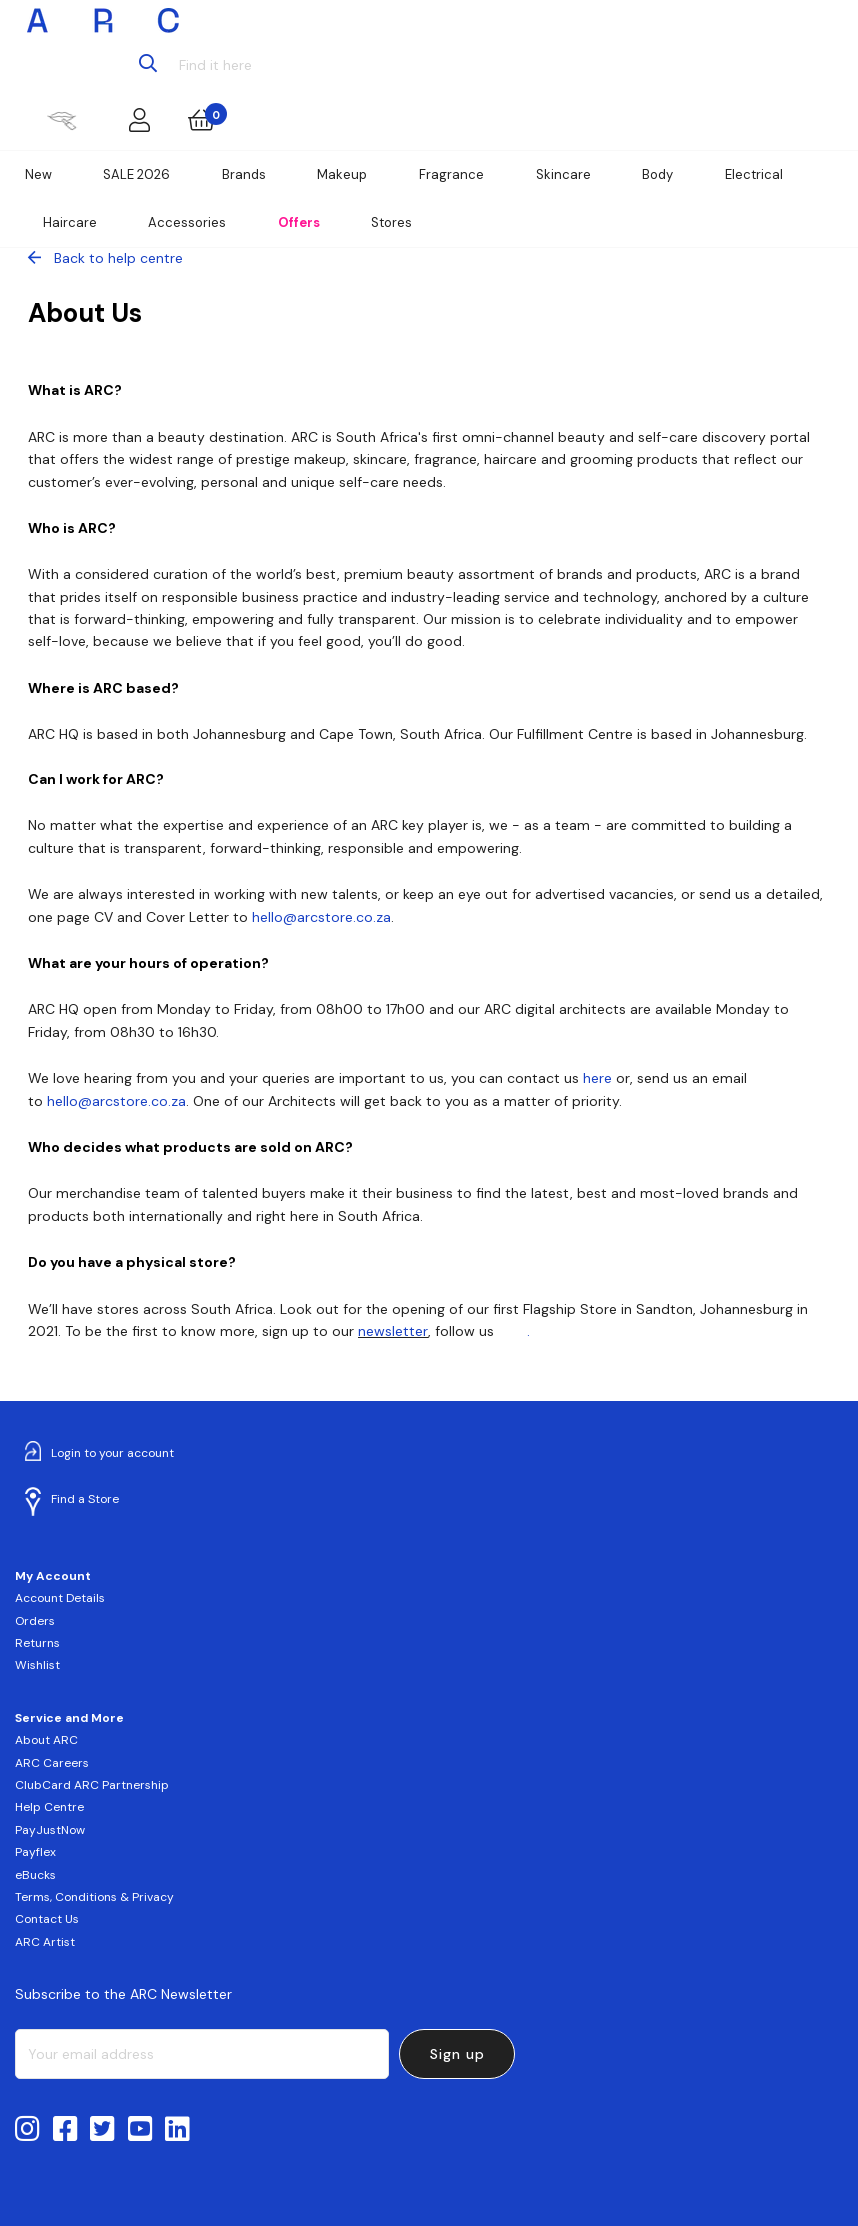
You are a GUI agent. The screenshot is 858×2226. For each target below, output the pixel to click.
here (512, 1331)
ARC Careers (52, 1763)
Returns (37, 1643)
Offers (299, 222)
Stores (391, 222)
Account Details (60, 1598)
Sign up (457, 2054)
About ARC (46, 1740)
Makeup (342, 174)
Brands (244, 174)
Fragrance (451, 174)
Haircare (70, 222)
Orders (35, 1621)
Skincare (563, 174)
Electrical (754, 174)
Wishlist (37, 1665)
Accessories (187, 222)
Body (657, 174)
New (38, 174)
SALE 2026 (136, 174)
